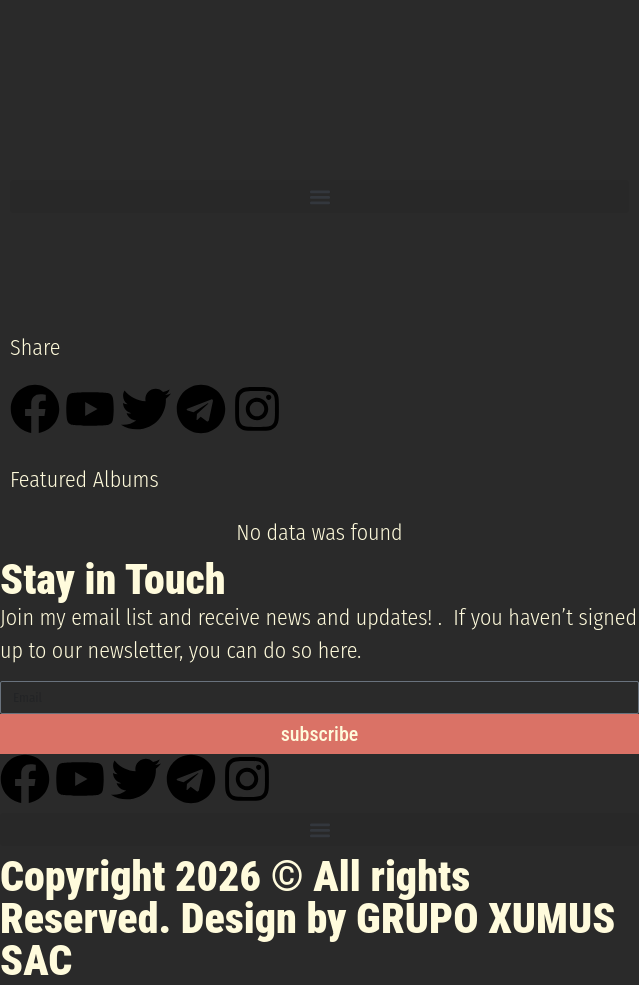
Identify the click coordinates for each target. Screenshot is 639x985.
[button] (319, 196)
